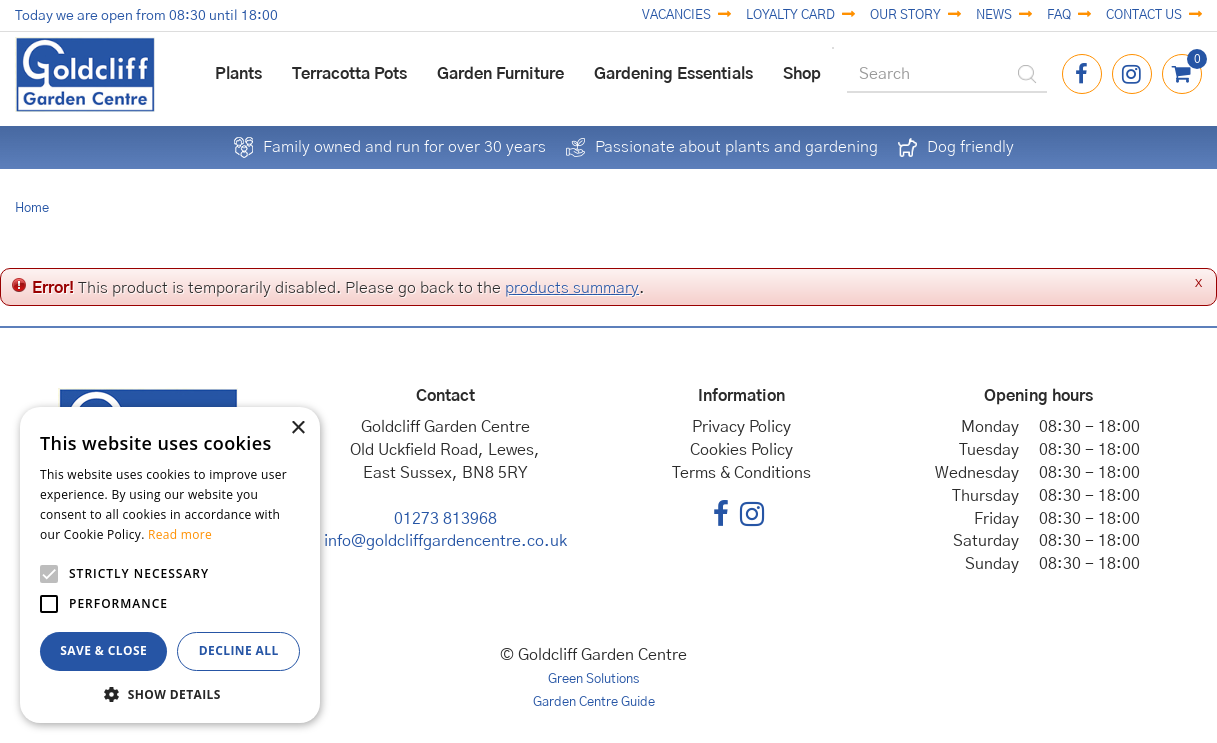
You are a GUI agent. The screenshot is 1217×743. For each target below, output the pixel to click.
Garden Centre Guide (594, 702)
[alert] (170, 565)
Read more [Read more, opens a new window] (180, 534)
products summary (572, 288)
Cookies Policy (741, 450)
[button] (170, 693)
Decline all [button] (239, 650)
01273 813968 (445, 519)
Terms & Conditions (741, 473)
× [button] (297, 428)
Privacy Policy (741, 427)
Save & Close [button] (103, 650)
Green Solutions (593, 679)
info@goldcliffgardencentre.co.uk (445, 541)
